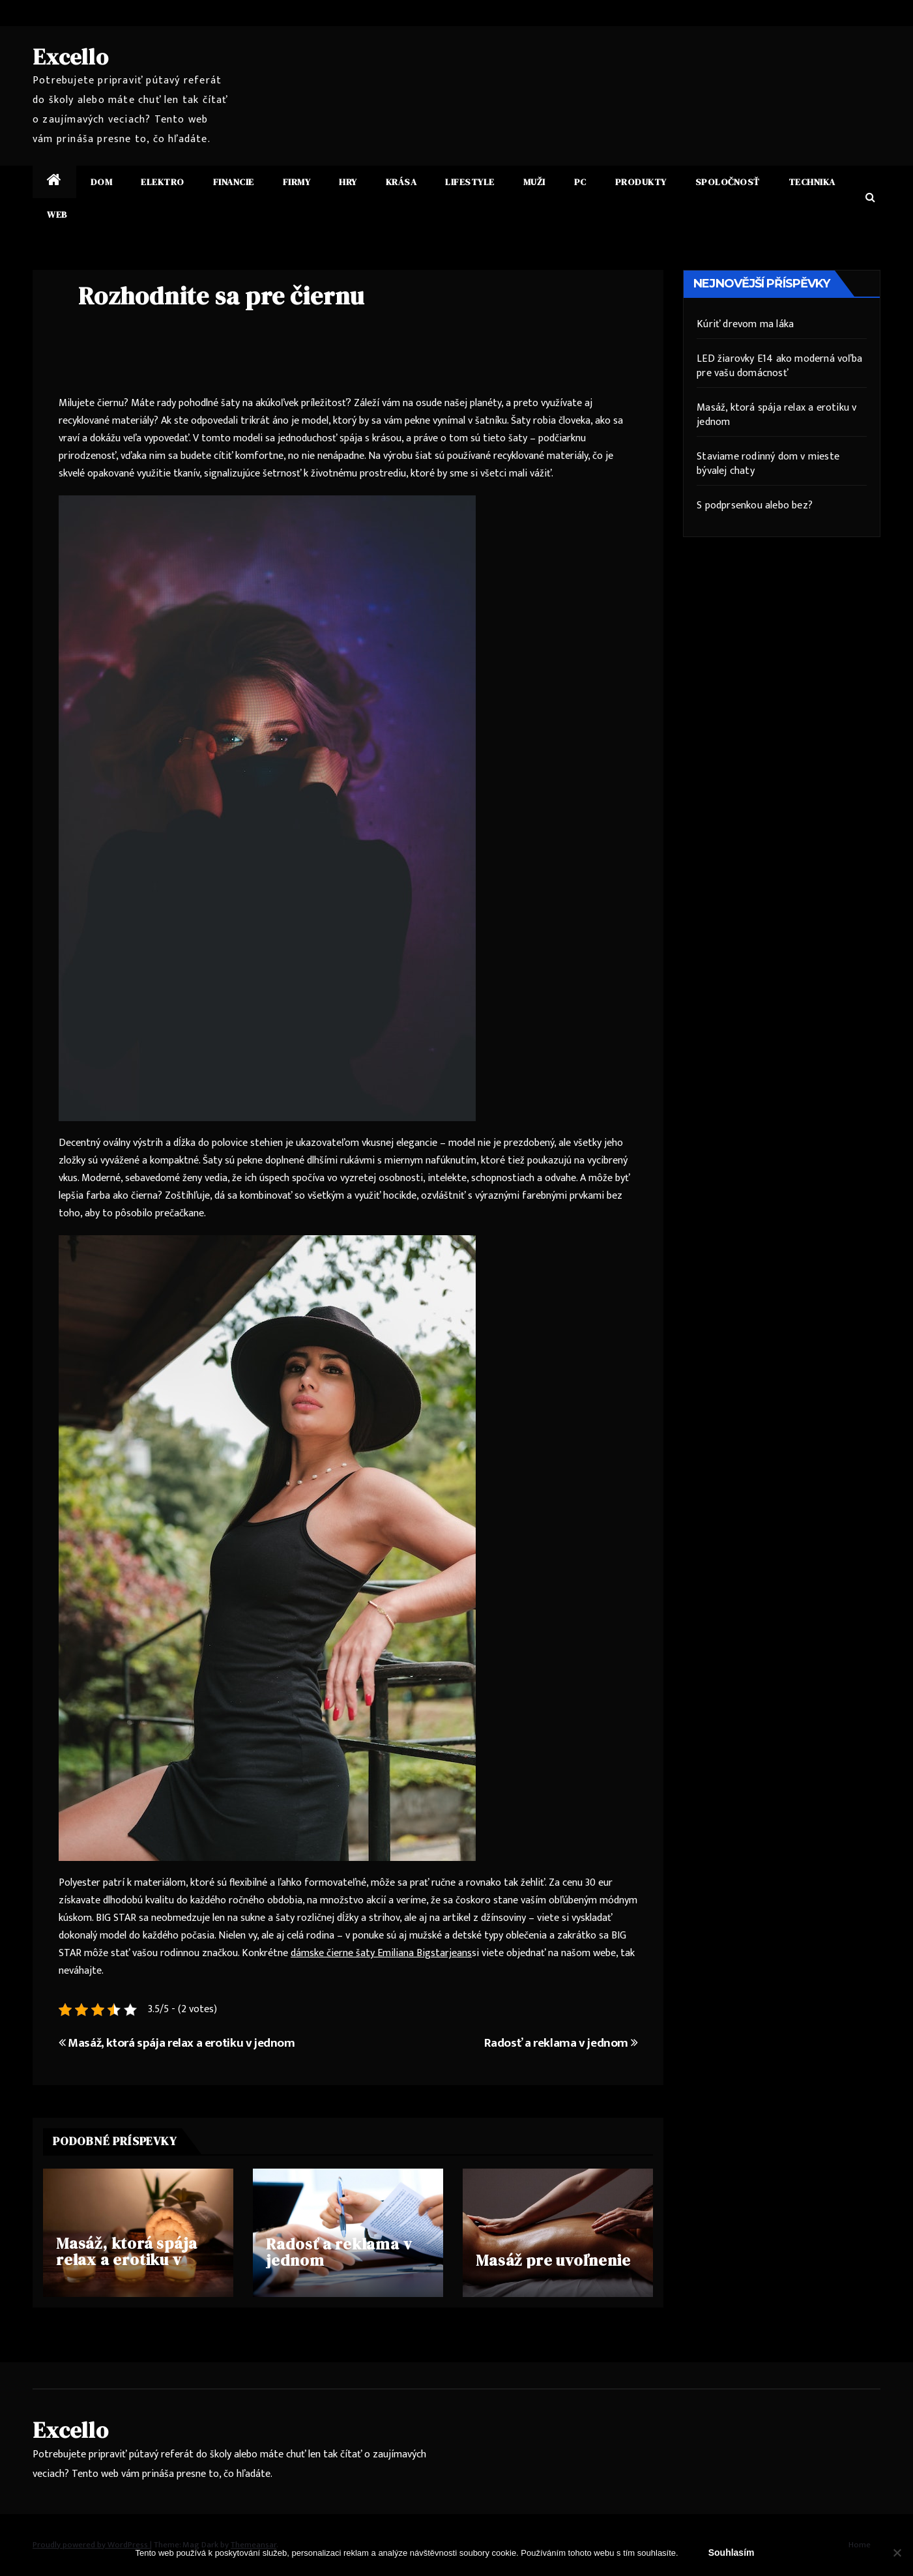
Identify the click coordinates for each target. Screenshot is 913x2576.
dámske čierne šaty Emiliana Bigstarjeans (381, 1953)
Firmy (297, 181)
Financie (233, 181)
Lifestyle (470, 181)
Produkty (641, 181)
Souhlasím (731, 2552)
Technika (812, 181)
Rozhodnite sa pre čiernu (221, 296)
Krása (401, 181)
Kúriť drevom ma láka (745, 324)
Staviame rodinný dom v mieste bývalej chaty (768, 464)
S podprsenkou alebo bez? (755, 505)
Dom (102, 181)
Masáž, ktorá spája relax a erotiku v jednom (177, 2042)
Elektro (162, 181)
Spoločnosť (727, 181)
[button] (870, 198)
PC (580, 181)
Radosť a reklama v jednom (561, 2042)
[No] (896, 2552)
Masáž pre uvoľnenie (553, 2260)
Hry (348, 181)
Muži (534, 181)
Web (57, 214)
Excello (71, 57)
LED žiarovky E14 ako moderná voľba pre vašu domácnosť (779, 366)
